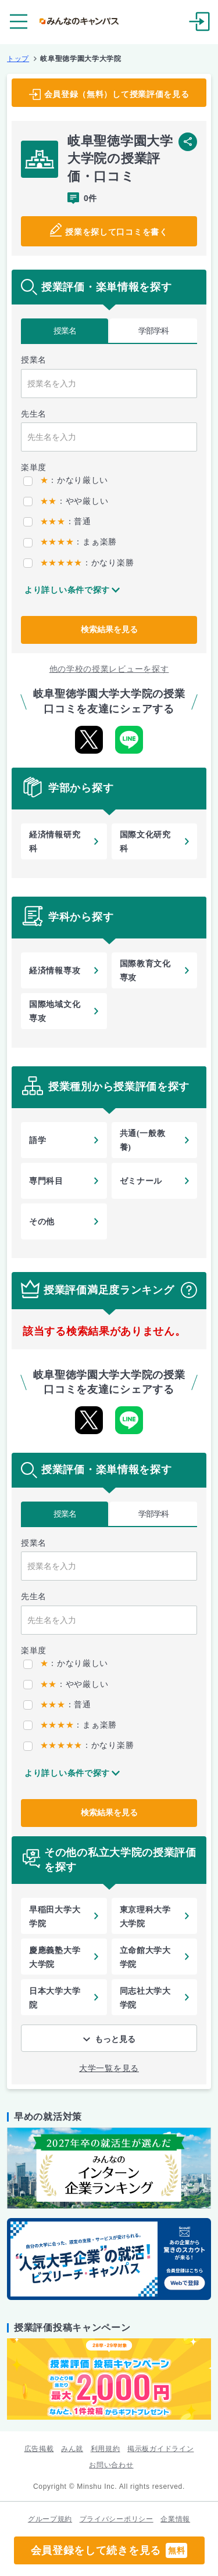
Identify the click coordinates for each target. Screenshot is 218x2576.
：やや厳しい (65, 501)
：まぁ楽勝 (70, 541)
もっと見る (115, 2039)
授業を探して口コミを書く (116, 232)
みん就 (72, 2449)
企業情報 (175, 2519)
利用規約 (105, 2449)
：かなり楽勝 (78, 562)
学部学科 (153, 330)
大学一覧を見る (109, 2068)
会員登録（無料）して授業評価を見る (117, 94)
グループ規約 (50, 2519)
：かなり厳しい (65, 480)
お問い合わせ (111, 2465)
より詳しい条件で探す (67, 589)
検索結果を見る (109, 629)
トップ (18, 59)
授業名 (64, 330)
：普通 (57, 521)
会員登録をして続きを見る (109, 2550)
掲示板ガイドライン (160, 2449)
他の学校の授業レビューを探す (109, 668)
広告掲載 (39, 2449)
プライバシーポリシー (116, 2519)
